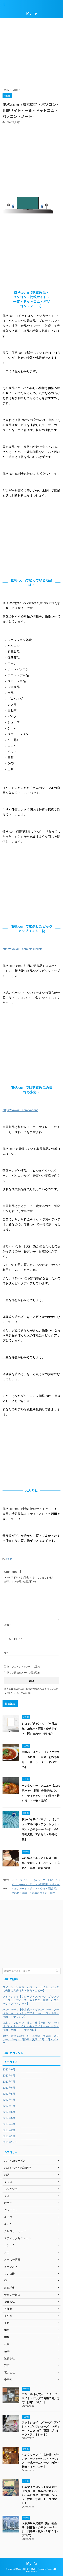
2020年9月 (9, 2069)
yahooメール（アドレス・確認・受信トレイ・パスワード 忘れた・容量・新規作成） (41, 1863)
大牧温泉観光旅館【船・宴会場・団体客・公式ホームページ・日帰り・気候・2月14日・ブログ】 (31, 2039)
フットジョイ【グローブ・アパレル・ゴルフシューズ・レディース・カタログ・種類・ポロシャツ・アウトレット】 (31, 2000)
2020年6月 (9, 2087)
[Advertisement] (31, 52)
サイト (7, 1652)
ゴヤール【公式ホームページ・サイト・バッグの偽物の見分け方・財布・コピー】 (31, 1989)
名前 (7, 1625)
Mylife (31, 13)
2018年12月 (10, 2142)
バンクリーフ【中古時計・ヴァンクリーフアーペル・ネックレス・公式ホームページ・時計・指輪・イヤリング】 (31, 2013)
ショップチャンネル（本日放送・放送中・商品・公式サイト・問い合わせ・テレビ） (39, 1728)
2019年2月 (9, 2130)
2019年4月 (9, 2124)
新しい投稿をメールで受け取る (23, 1672)
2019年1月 (9, 2136)
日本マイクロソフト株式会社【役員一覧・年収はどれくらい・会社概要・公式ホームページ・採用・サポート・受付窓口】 (31, 2026)
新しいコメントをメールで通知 (23, 1666)
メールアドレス (13, 1639)
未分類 (9, 1559)
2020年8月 (9, 2075)
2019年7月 (9, 2105)
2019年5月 (9, 2118)
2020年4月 (9, 2099)
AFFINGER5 (31, 2571)
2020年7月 (9, 2081)
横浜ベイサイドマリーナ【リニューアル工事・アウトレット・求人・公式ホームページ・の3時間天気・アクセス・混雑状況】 (40, 1829)
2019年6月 (9, 2111)
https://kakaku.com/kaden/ (20, 1110)
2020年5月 (9, 2093)
